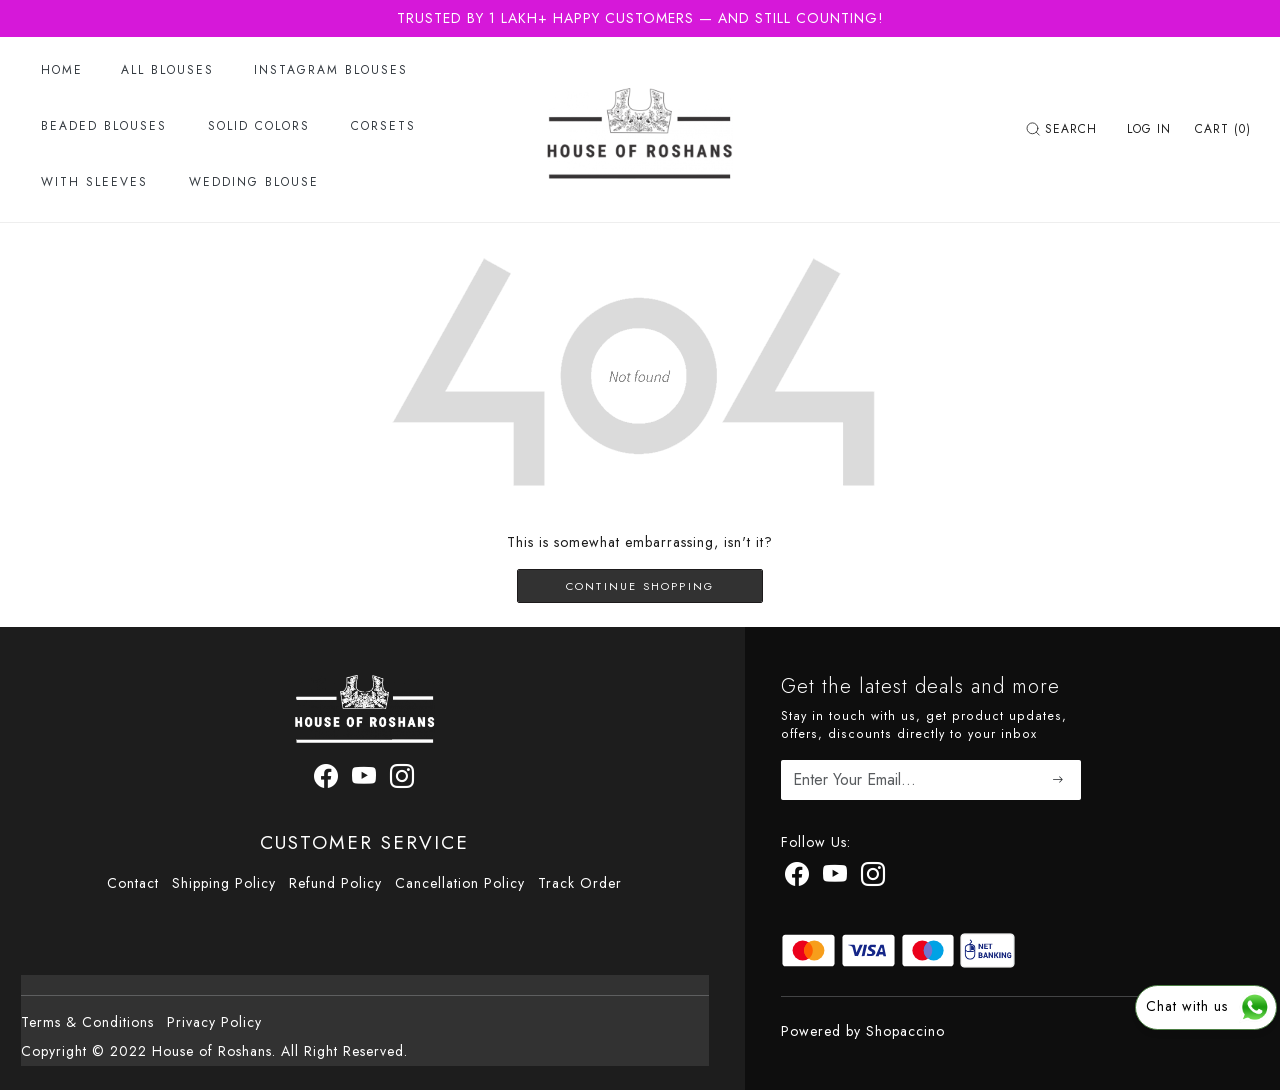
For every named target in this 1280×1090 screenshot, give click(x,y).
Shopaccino (905, 1031)
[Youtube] (835, 878)
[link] (1064, 129)
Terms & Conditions (87, 1022)
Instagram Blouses (331, 70)
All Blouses (167, 70)
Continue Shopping (640, 586)
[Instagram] (873, 878)
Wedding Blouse (254, 182)
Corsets (383, 126)
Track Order (580, 883)
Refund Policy (335, 883)
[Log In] (1149, 129)
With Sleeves (94, 182)
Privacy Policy (214, 1022)
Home (62, 70)
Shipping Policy (224, 883)
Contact (133, 883)
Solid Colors (259, 126)
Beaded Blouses (104, 126)
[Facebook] (797, 878)
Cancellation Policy (460, 883)
